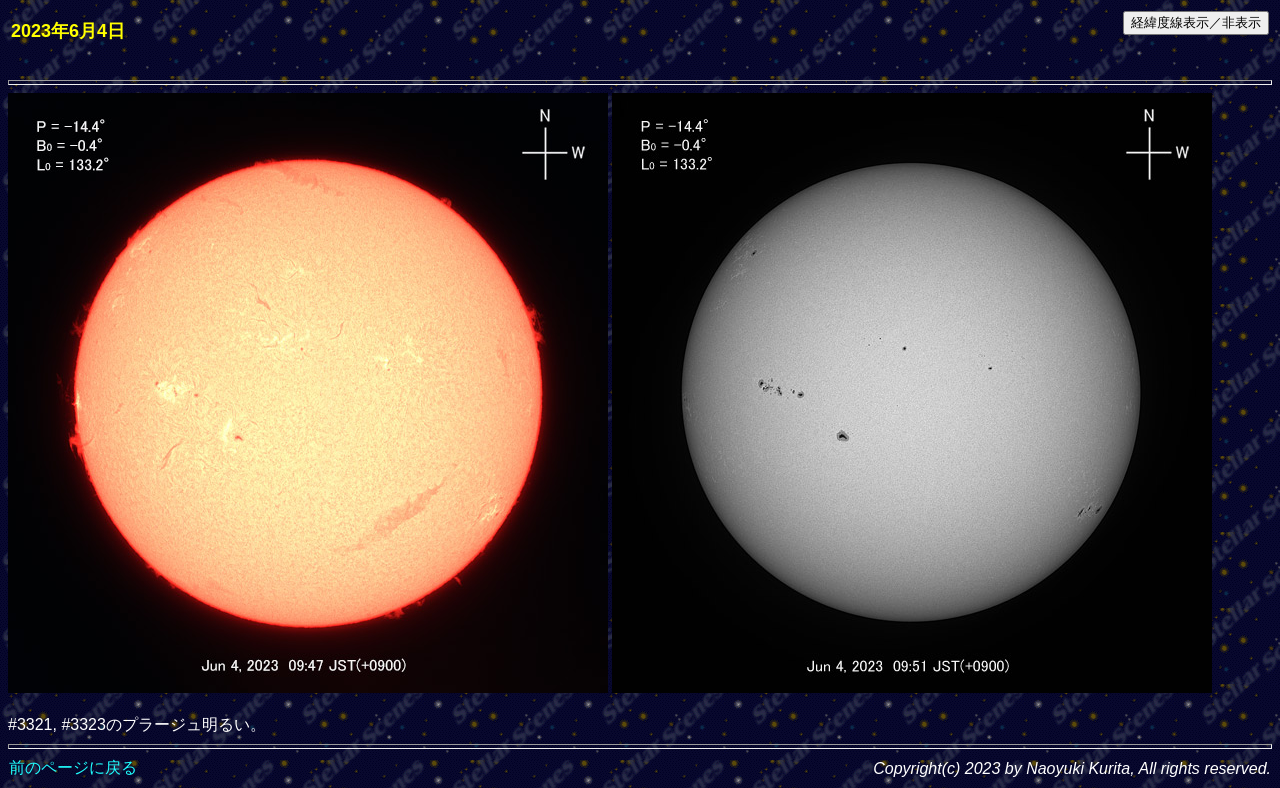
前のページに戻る (73, 767)
